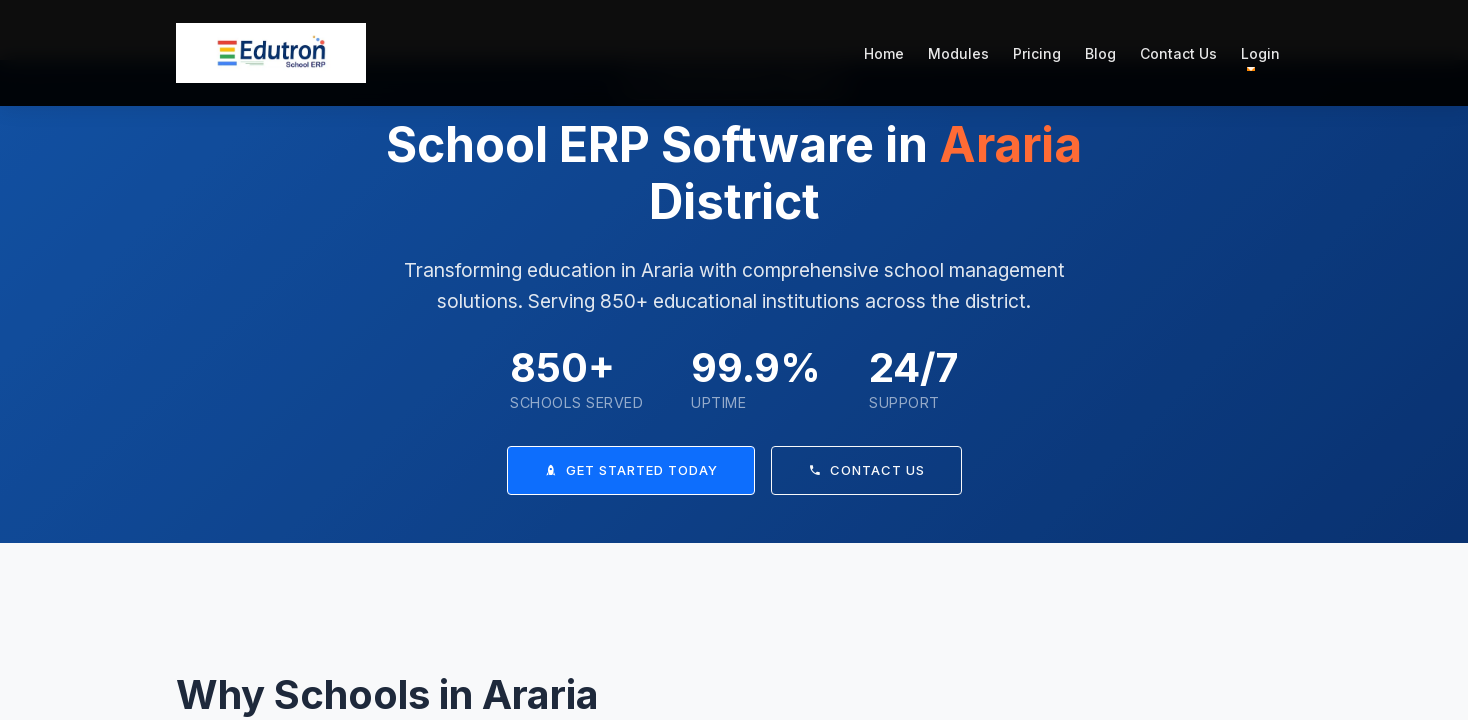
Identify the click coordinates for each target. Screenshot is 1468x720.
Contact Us (1178, 53)
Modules (958, 53)
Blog (1100, 53)
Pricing (1037, 53)
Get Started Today (631, 470)
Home (884, 53)
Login (1260, 53)
